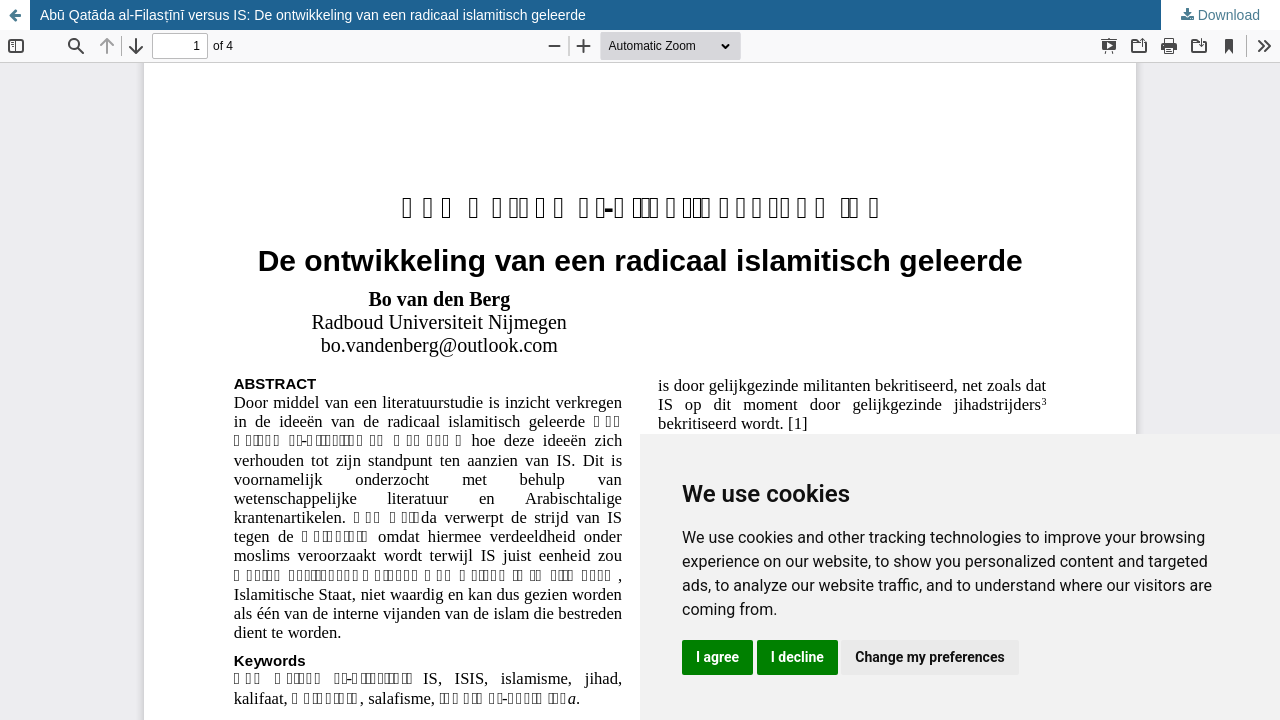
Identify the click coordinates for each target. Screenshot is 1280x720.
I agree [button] (717, 657)
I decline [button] (797, 657)
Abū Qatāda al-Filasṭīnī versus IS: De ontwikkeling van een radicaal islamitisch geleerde (313, 15)
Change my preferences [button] (929, 657)
